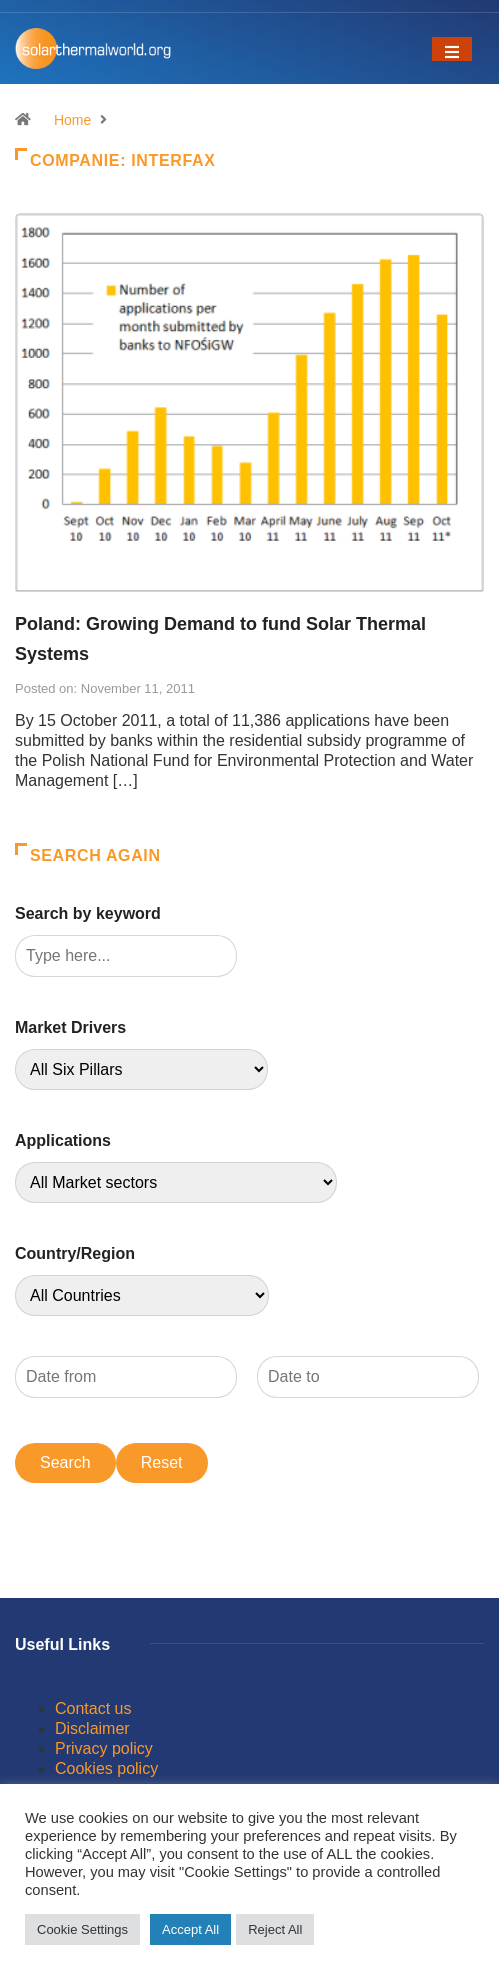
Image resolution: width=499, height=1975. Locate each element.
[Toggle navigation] (452, 49)
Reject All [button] (275, 1929)
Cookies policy (106, 1768)
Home (72, 120)
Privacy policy (104, 1748)
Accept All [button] (190, 1929)
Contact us (93, 1708)
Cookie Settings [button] (82, 1929)
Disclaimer (92, 1728)
